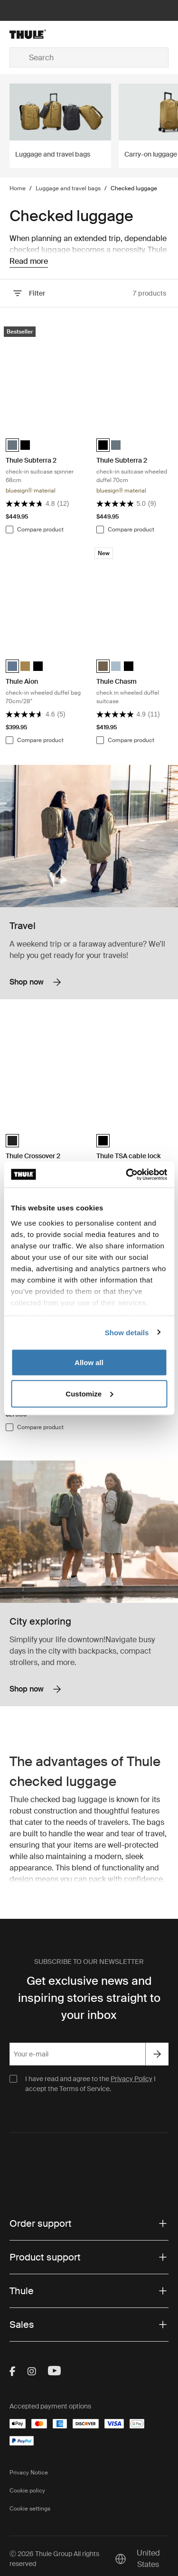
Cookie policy (27, 2490)
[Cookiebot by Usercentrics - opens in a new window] (126, 1174)
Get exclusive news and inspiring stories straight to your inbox (89, 1997)
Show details (127, 1332)
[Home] (34, 34)
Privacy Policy (131, 2078)
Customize (89, 1393)
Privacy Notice (28, 2472)
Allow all (89, 1362)
